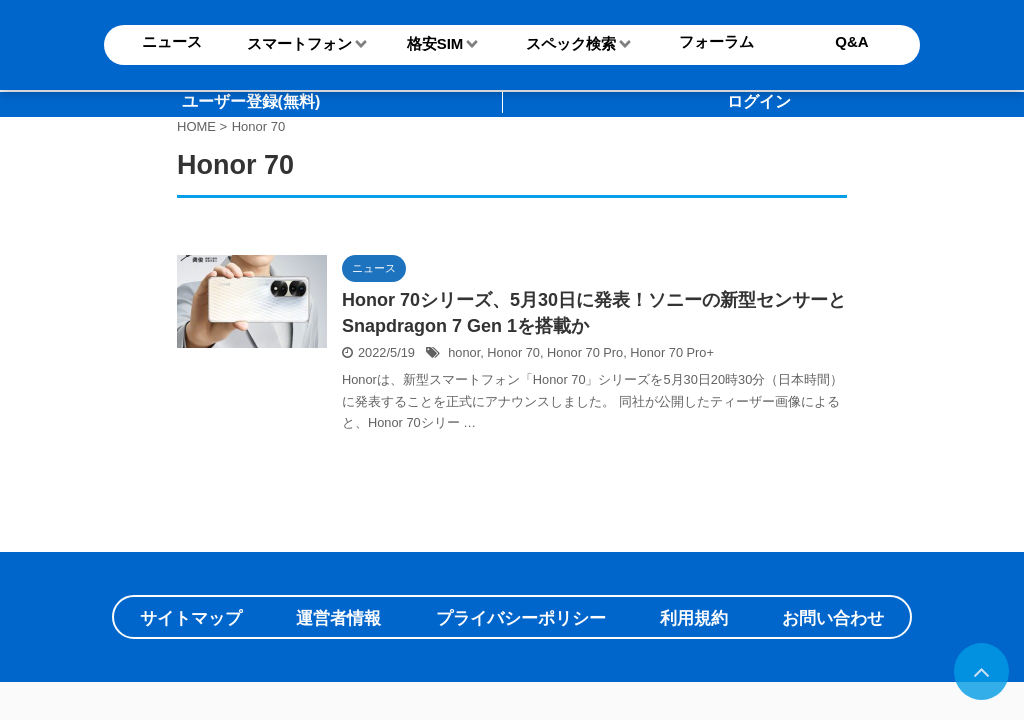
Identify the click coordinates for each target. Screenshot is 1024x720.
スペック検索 (571, 43)
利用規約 (694, 618)
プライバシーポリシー (521, 618)
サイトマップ (191, 618)
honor (464, 352)
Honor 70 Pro (585, 352)
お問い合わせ (833, 618)
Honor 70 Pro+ (672, 352)
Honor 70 (513, 352)
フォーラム (716, 41)
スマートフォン (299, 43)
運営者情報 (338, 618)
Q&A (851, 41)
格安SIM (435, 43)
